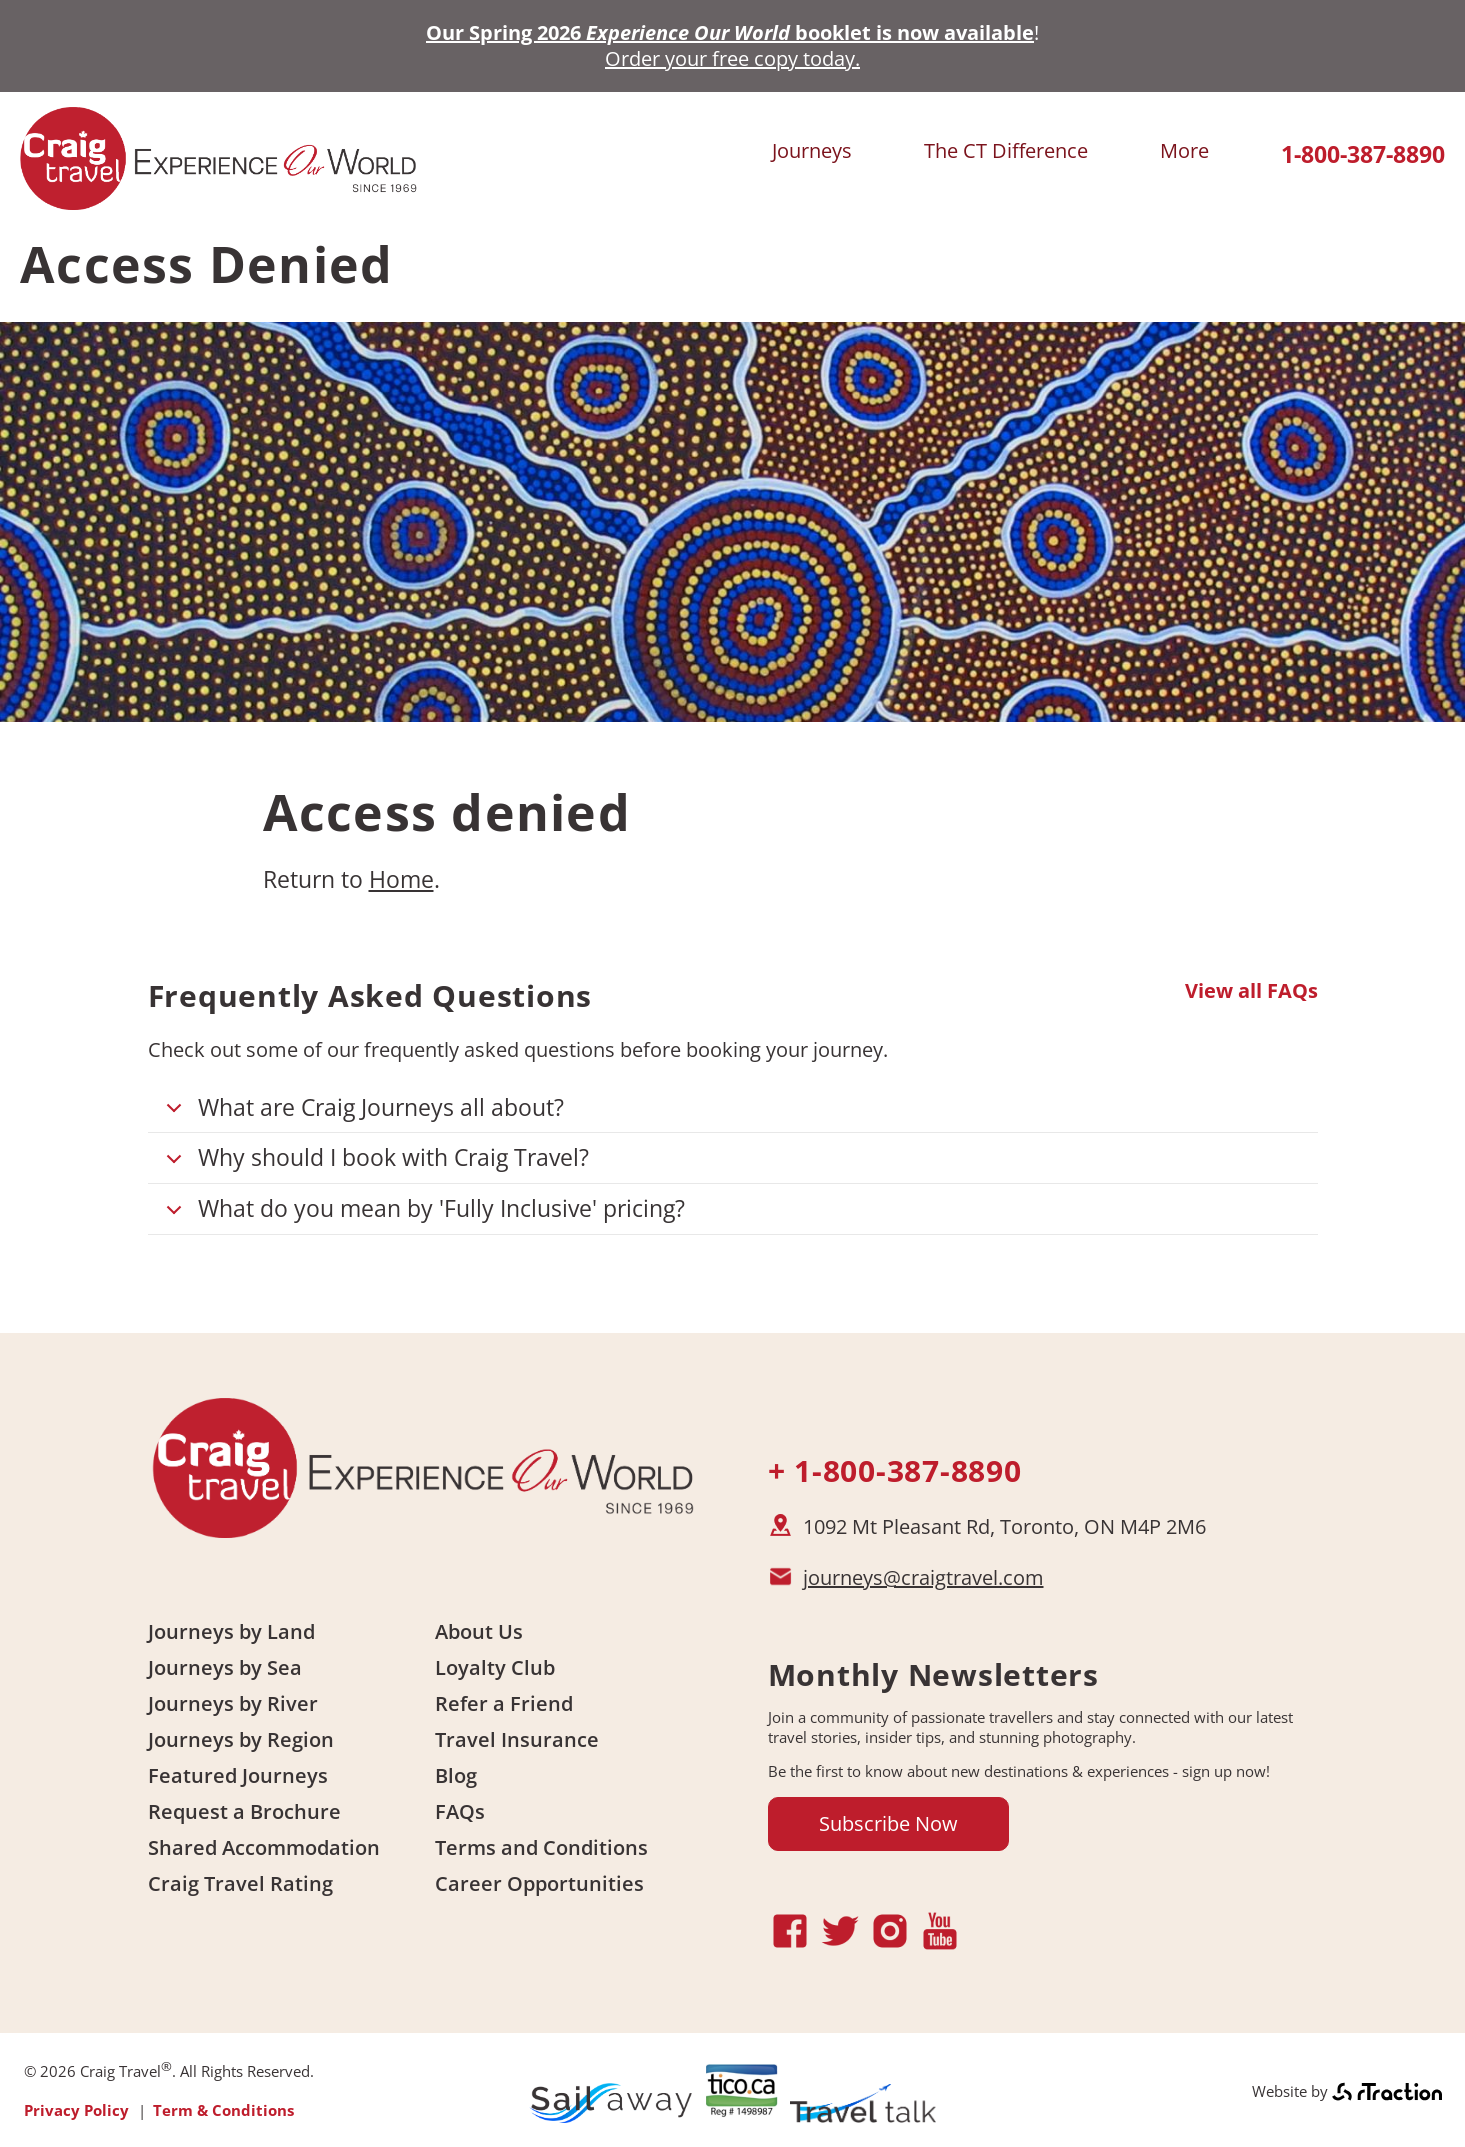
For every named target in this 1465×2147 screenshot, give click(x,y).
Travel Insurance (517, 1739)
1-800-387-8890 (1363, 154)
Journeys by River (233, 1703)
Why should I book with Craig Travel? (374, 1162)
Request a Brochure (244, 1811)
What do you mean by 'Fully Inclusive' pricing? (422, 1213)
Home (401, 879)
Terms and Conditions (541, 1847)
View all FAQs (1251, 991)
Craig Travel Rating (240, 1883)
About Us (479, 1631)
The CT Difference (1006, 150)
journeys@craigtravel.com (923, 1577)
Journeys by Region (241, 1739)
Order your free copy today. (732, 58)
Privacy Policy (76, 2110)
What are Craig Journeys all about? (361, 1112)
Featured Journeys (238, 1775)
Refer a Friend (504, 1703)
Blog (456, 1775)
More (1184, 150)
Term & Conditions (223, 2110)
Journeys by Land (231, 1631)
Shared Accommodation (264, 1847)
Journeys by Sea (225, 1667)
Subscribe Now (888, 1823)
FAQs (460, 1811)
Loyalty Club (495, 1667)
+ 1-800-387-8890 (895, 1470)
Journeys (812, 150)
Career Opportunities (539, 1883)
